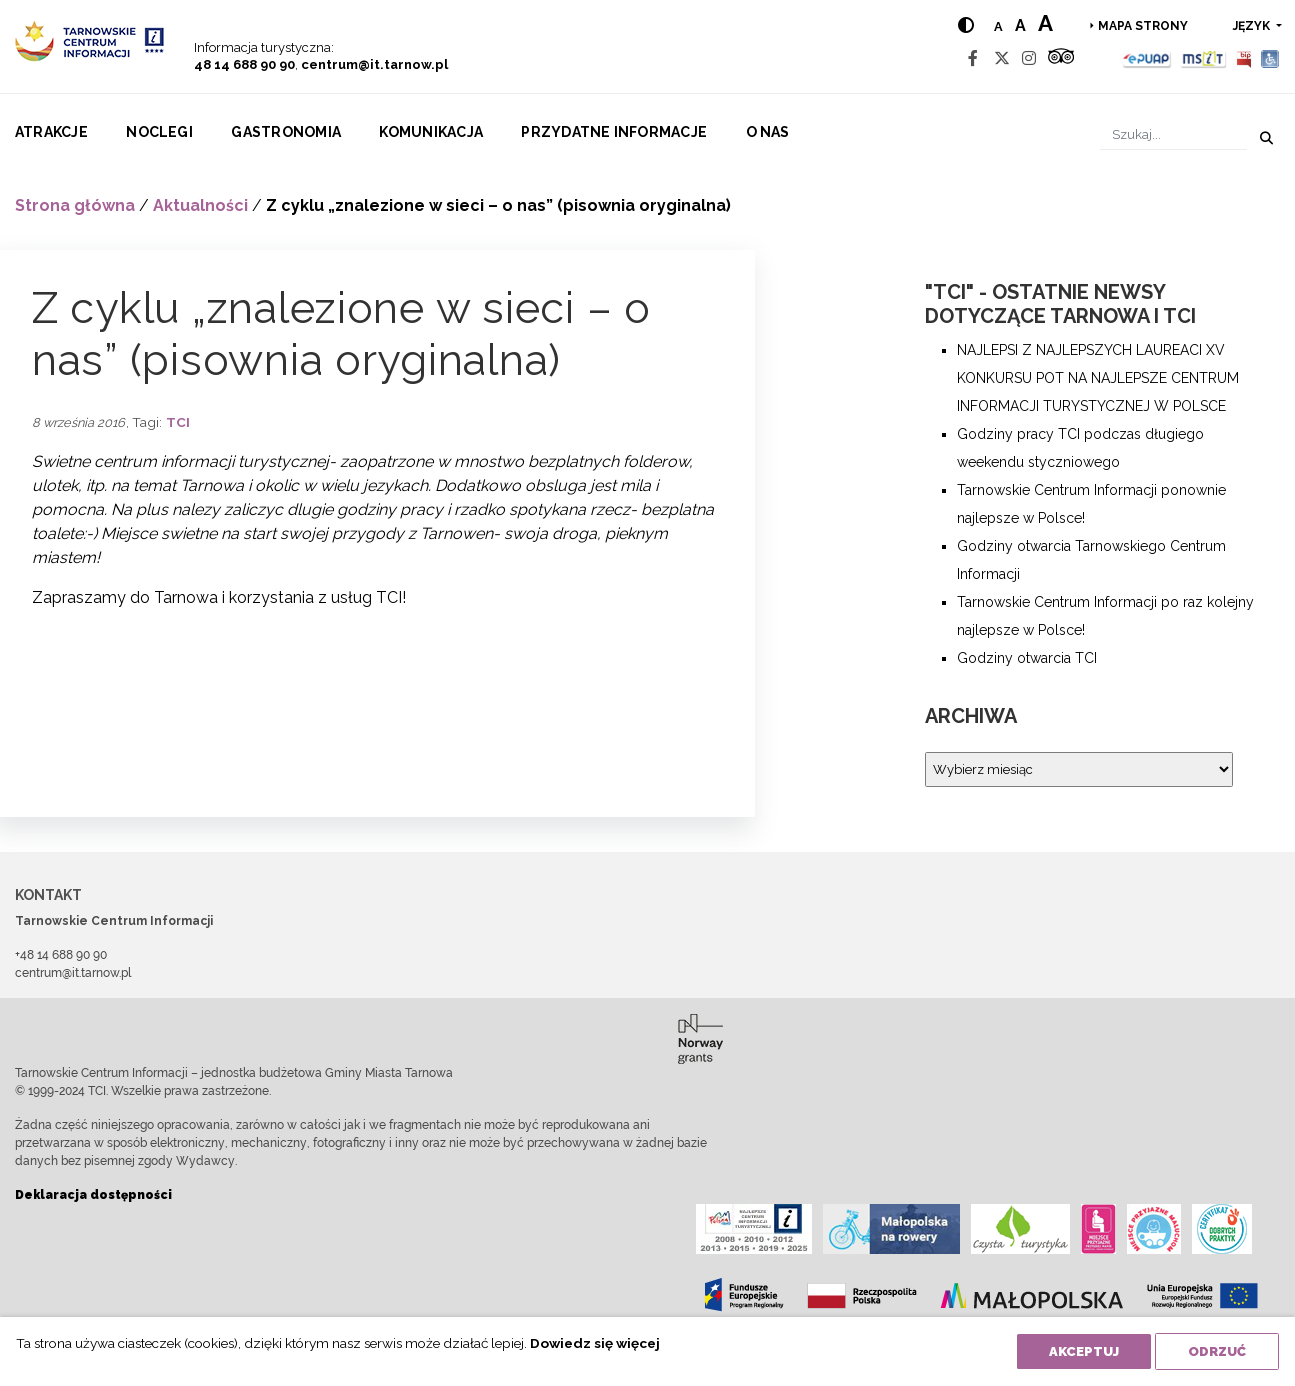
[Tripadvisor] (1061, 58)
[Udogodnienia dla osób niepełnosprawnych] (1270, 58)
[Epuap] (1147, 58)
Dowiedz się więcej (595, 1343)
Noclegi (159, 132)
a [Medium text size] (1020, 25)
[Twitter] (1002, 58)
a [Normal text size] (998, 26)
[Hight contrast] (966, 25)
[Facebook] (973, 58)
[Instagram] (1029, 58)
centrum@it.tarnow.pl (374, 64)
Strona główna (75, 205)
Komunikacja (431, 132)
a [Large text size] (1045, 23)
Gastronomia (286, 132)
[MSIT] (1203, 58)
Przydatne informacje (614, 132)
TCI (178, 422)
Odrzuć (1217, 1351)
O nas (768, 132)
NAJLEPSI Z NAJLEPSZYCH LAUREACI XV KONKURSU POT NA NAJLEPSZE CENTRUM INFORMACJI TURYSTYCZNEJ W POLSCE (1098, 378)
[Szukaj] (1173, 134)
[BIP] (1244, 58)
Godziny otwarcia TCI (1027, 658)
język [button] (1253, 26)
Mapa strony (1143, 26)
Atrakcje (51, 132)
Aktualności (200, 205)
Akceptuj (1084, 1351)
